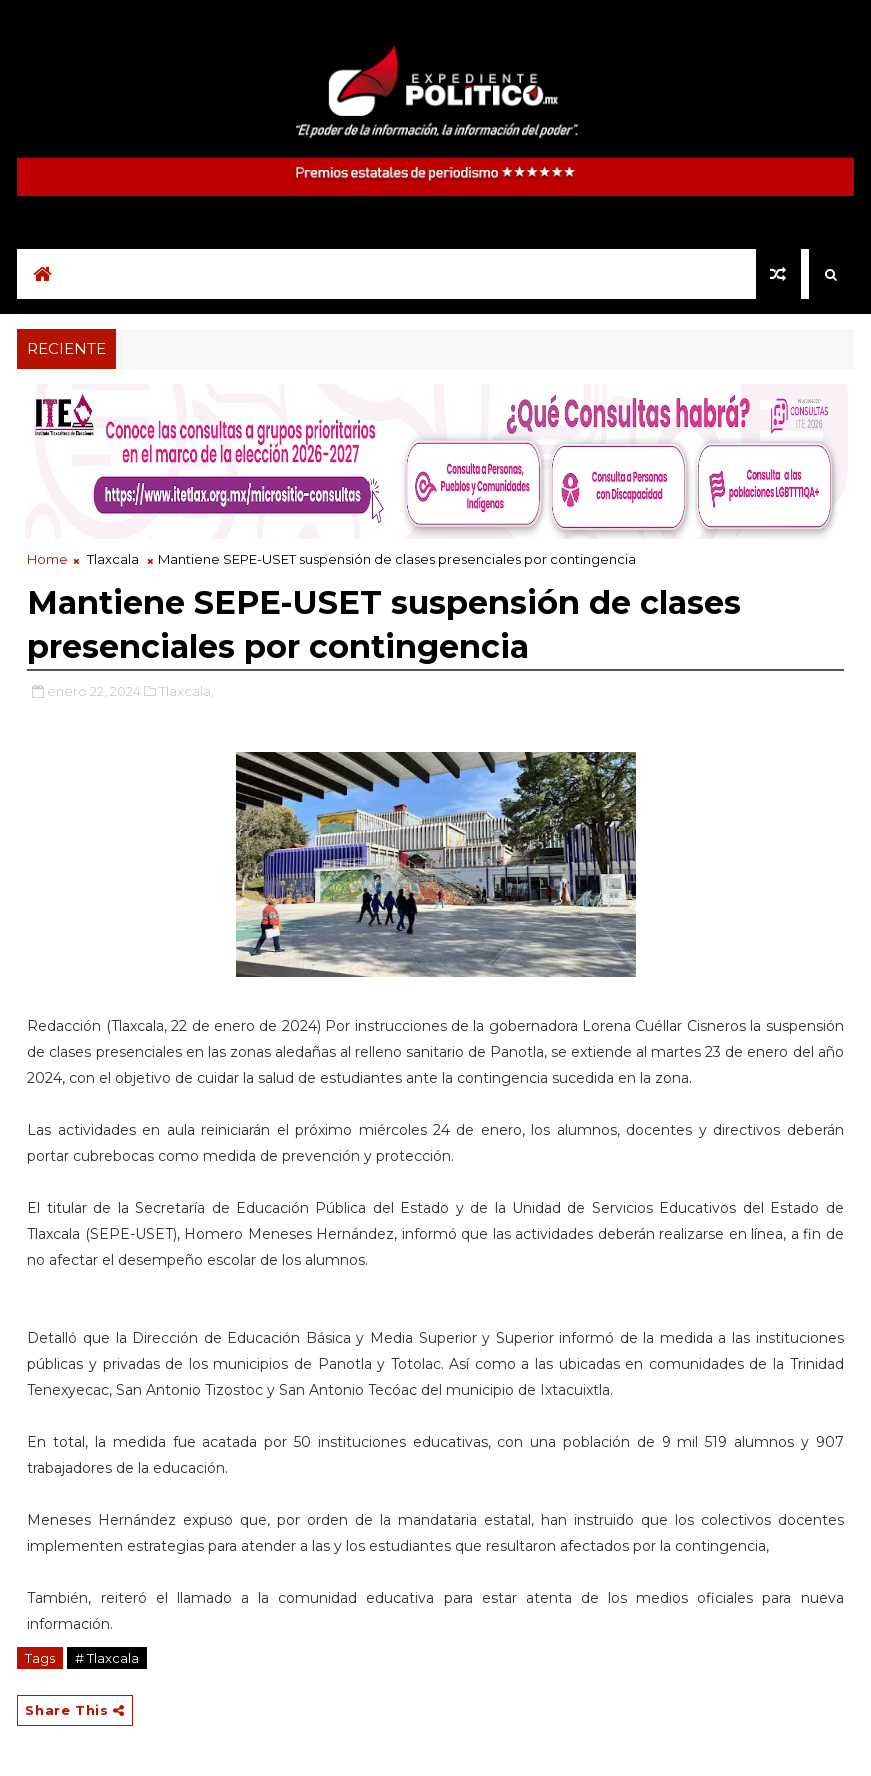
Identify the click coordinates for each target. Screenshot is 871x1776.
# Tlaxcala (107, 1658)
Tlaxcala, (186, 691)
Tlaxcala (113, 559)
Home (47, 559)
